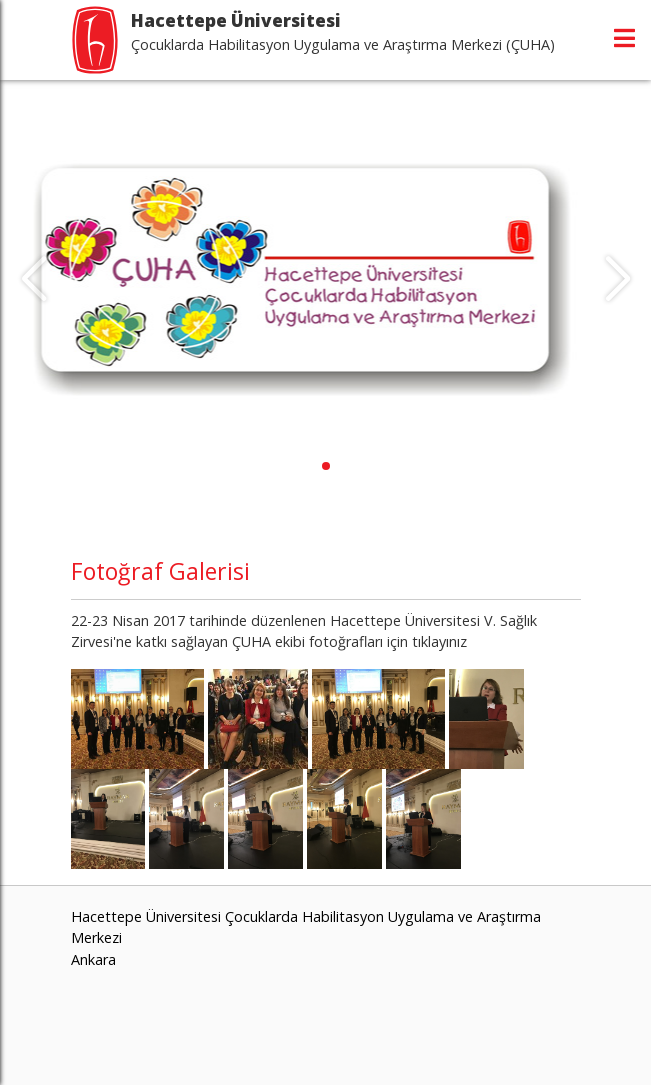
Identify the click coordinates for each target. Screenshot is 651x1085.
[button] (326, 466)
